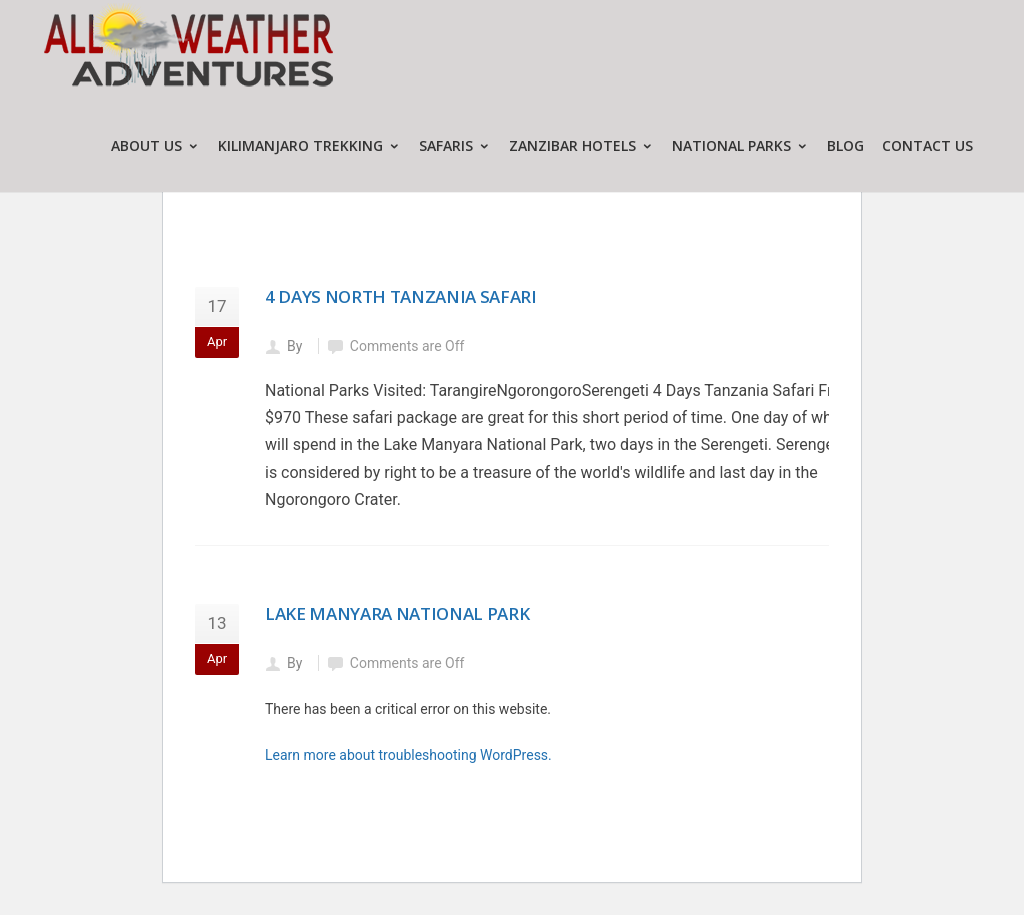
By (296, 346)
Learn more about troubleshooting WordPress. (408, 755)
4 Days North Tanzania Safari (400, 296)
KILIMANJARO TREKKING (309, 145)
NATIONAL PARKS (740, 145)
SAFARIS (455, 145)
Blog (845, 145)
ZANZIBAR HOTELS (581, 145)
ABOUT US (155, 145)
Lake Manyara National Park (397, 613)
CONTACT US (927, 145)
